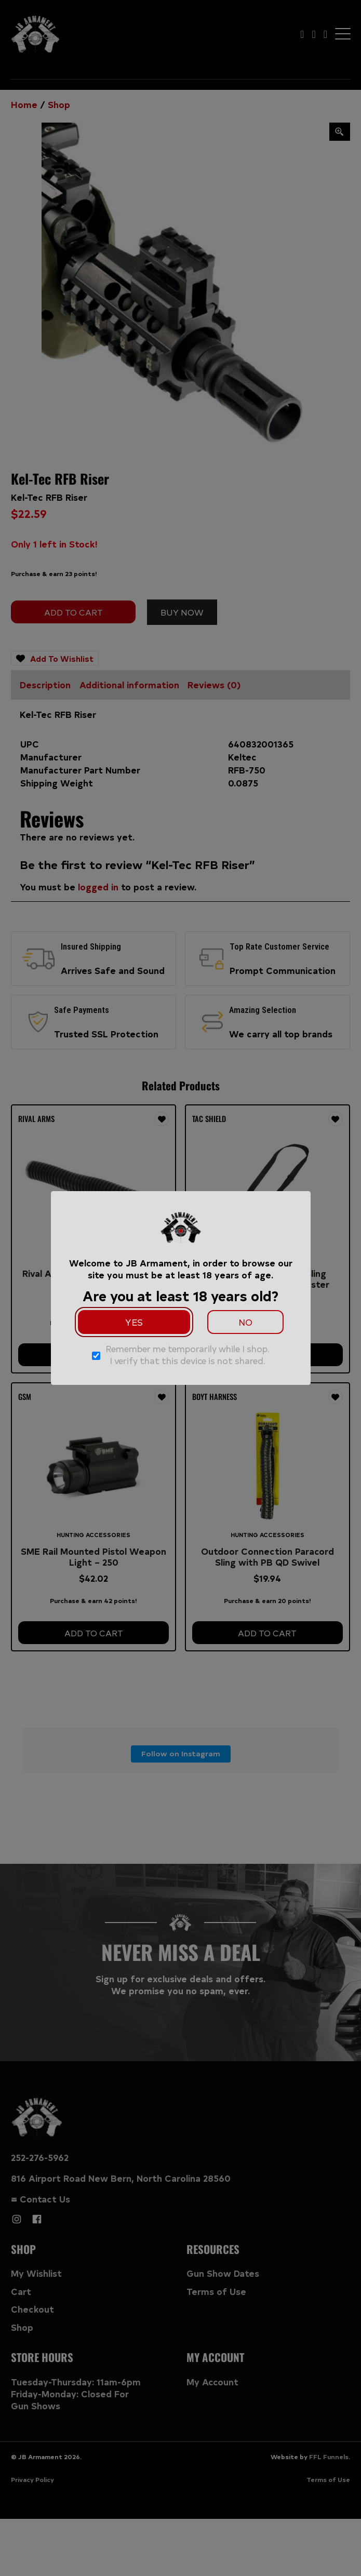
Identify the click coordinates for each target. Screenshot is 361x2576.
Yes (134, 1322)
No (245, 1322)
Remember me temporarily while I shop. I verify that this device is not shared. (187, 1354)
